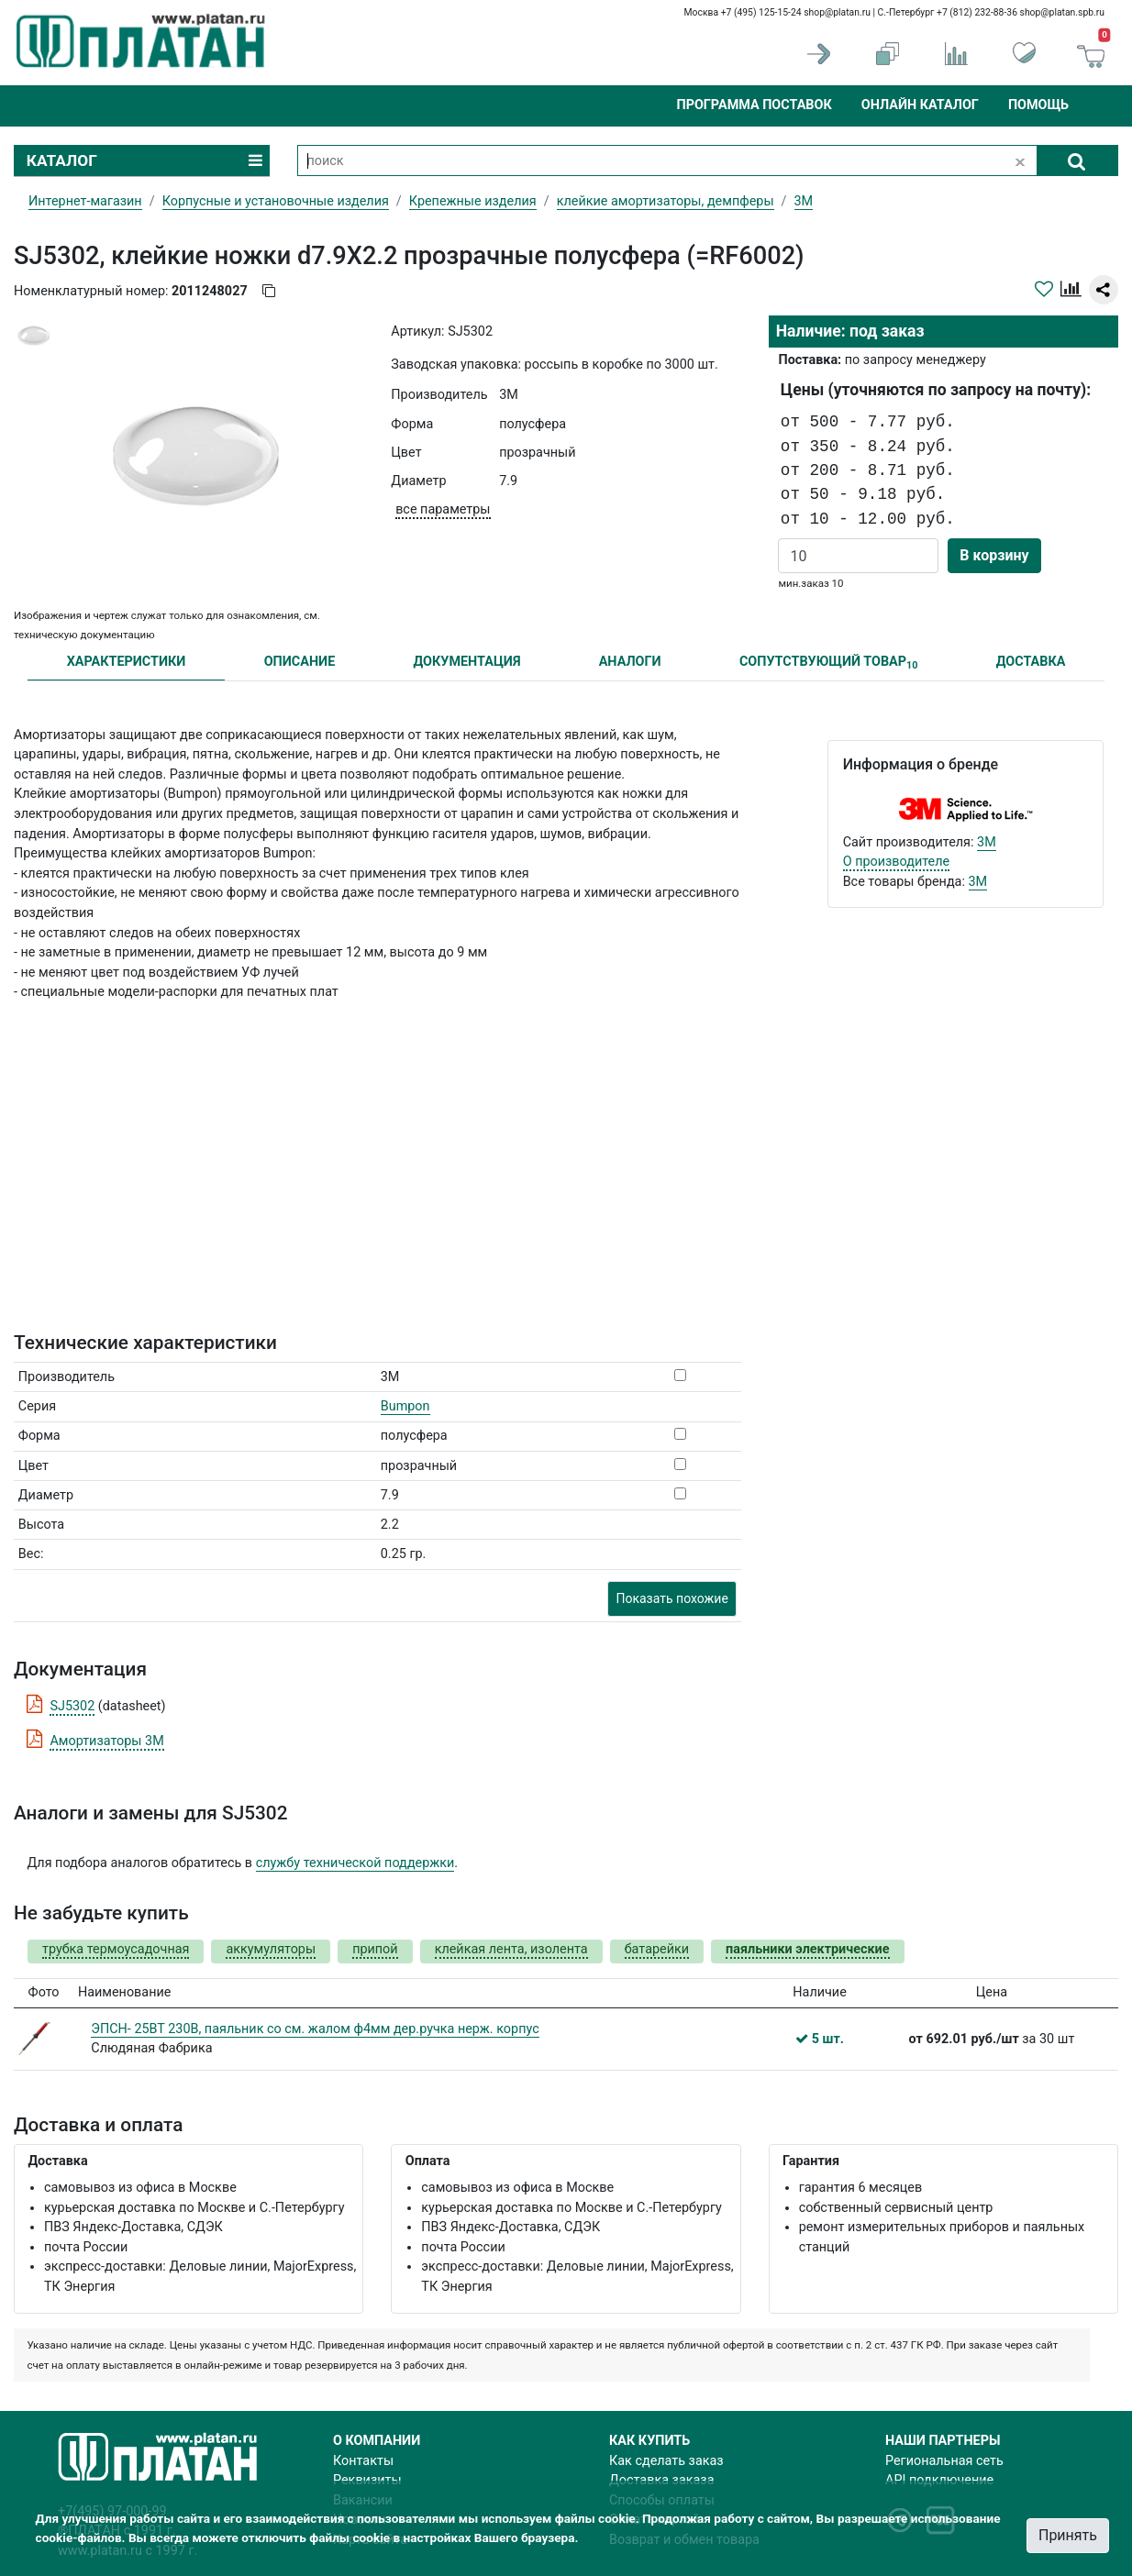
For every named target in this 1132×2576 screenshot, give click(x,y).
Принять (1067, 2535)
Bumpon (405, 1406)
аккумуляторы (271, 1949)
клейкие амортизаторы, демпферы (665, 201)
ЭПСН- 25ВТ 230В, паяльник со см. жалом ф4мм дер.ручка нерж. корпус (314, 2029)
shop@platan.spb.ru (1062, 12)
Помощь (1038, 105)
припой (375, 1949)
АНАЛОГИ (630, 661)
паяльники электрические (807, 1949)
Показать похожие (671, 1598)
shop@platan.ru (837, 12)
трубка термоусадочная (115, 1949)
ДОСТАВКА (1031, 661)
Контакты (363, 2461)
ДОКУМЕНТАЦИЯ (467, 661)
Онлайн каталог (920, 105)
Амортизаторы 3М (106, 1741)
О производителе (896, 861)
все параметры (442, 509)
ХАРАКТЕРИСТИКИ (126, 661)
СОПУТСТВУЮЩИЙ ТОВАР (828, 662)
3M (986, 842)
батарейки (657, 1949)
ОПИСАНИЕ (300, 661)
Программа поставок (753, 105)
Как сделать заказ (666, 2461)
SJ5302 (72, 1706)
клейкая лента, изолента (511, 1949)
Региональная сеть (944, 2461)
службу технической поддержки (355, 1863)
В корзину (994, 555)
